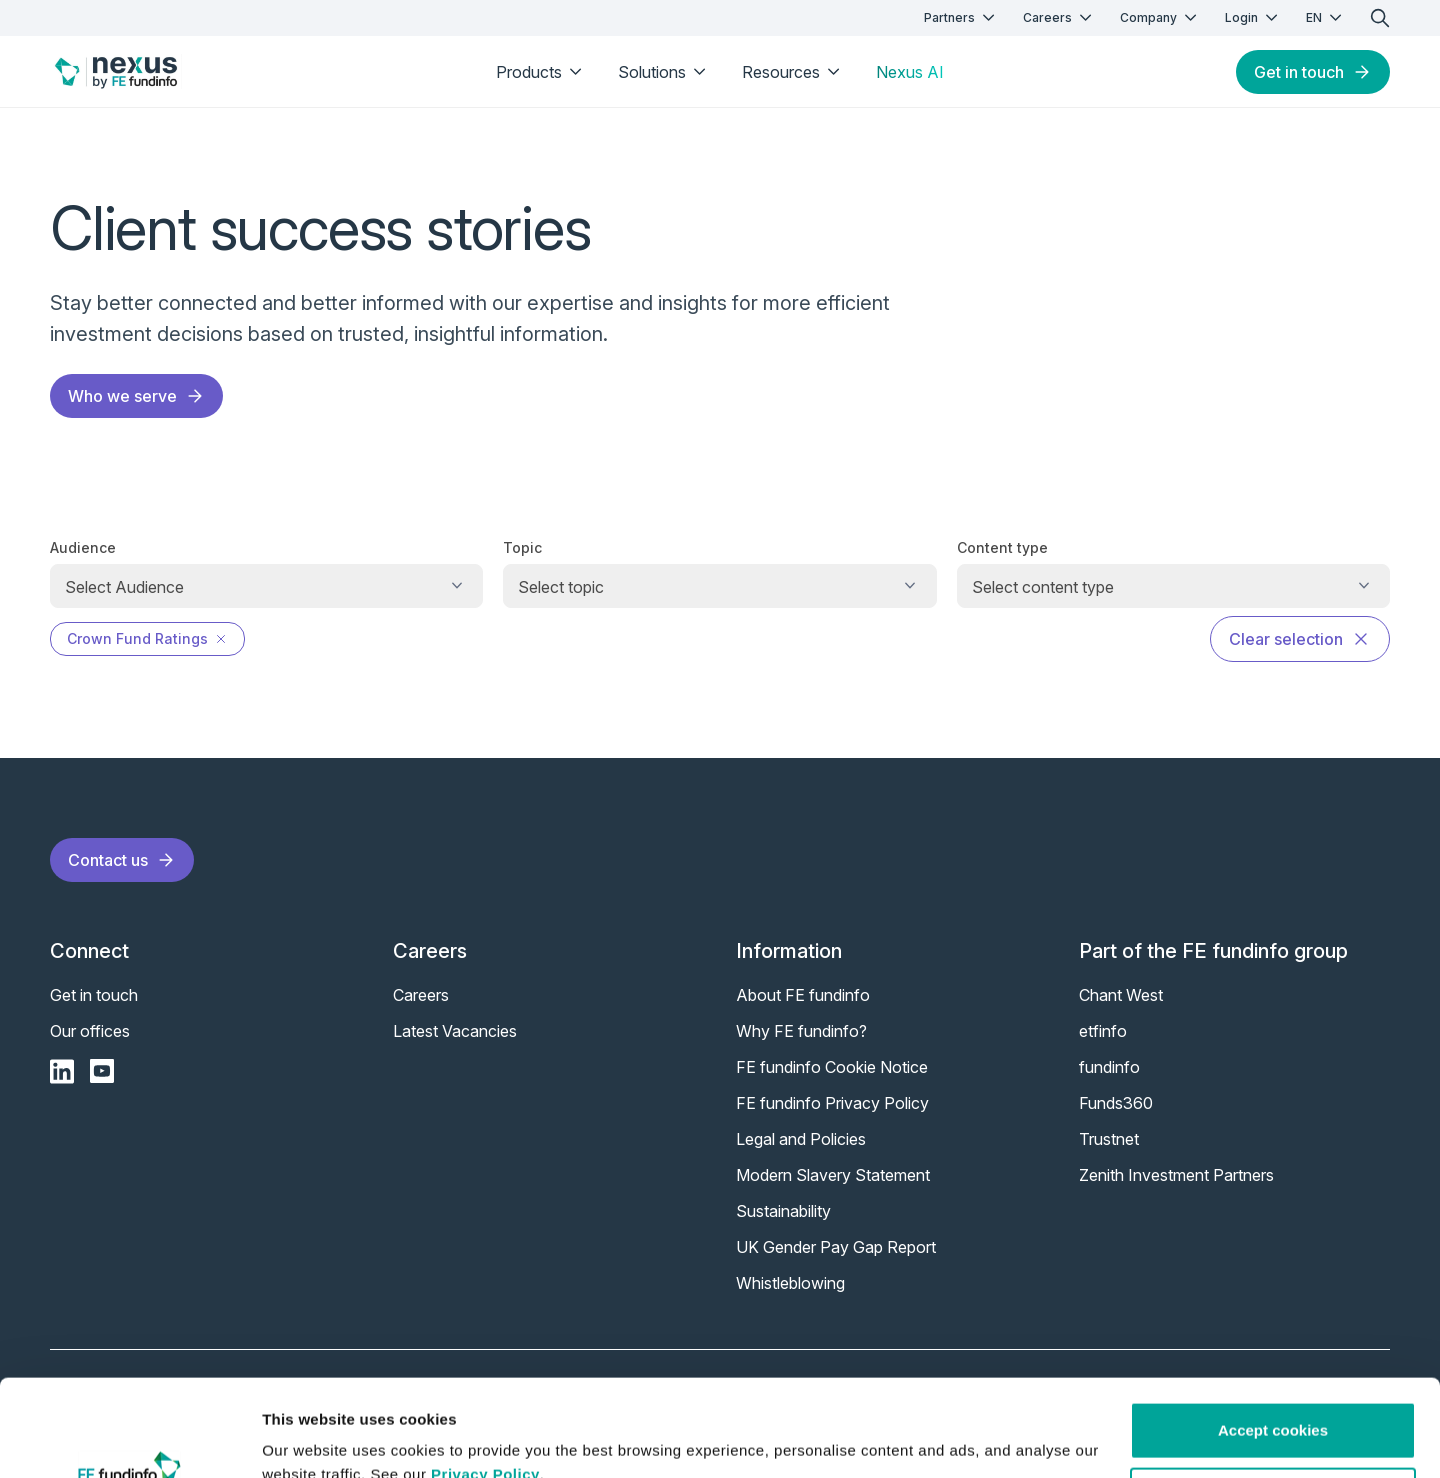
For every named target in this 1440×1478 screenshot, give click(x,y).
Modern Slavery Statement (833, 1175)
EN (1326, 17)
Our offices (90, 1031)
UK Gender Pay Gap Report (836, 1247)
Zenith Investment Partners (1176, 1175)
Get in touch (1313, 72)
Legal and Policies (801, 1139)
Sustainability (783, 1211)
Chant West (1121, 995)
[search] (1380, 18)
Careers (1059, 17)
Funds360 (1116, 1103)
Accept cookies (1273, 1339)
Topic (522, 547)
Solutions (664, 72)
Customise (1273, 1404)
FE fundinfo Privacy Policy (832, 1103)
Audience (83, 547)
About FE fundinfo (803, 995)
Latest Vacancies (455, 1031)
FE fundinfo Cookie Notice (832, 1067)
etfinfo (1103, 1031)
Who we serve (136, 396)
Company (1160, 17)
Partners (961, 17)
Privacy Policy (485, 1383)
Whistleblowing (790, 1283)
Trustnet (1109, 1139)
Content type (1002, 547)
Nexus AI (910, 72)
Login (1253, 17)
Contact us (122, 860)
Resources (793, 72)
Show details (308, 1438)
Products (541, 72)
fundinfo (1109, 1067)
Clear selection (1300, 639)
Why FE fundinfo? (801, 1031)
